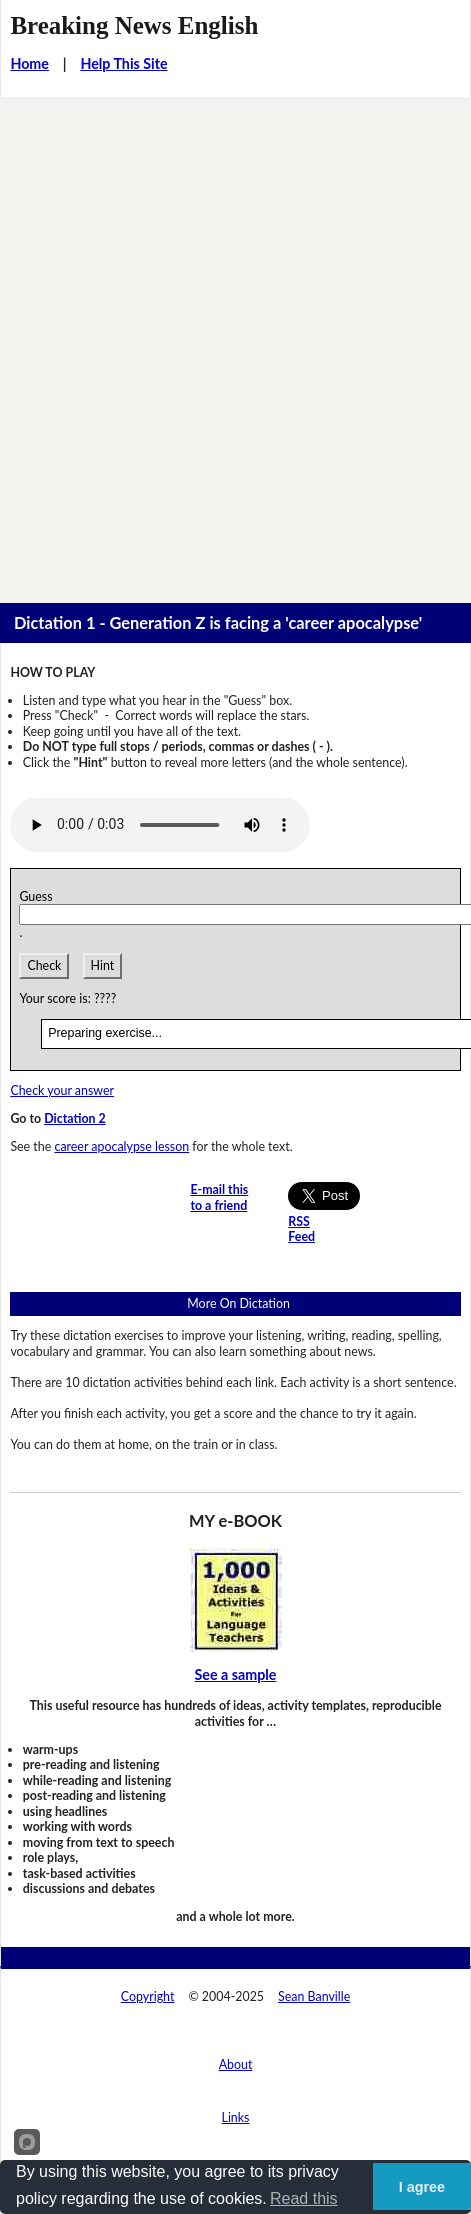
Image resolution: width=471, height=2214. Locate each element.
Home (29, 63)
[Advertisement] (235, 342)
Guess (39, 896)
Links (236, 2117)
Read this (304, 2198)
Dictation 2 (75, 1118)
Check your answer (62, 1090)
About (236, 2064)
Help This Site (123, 63)
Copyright (148, 1996)
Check (44, 965)
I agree (422, 2187)
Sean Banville (314, 1996)
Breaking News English (134, 25)
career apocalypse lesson (121, 1146)
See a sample (236, 1674)
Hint (103, 965)
